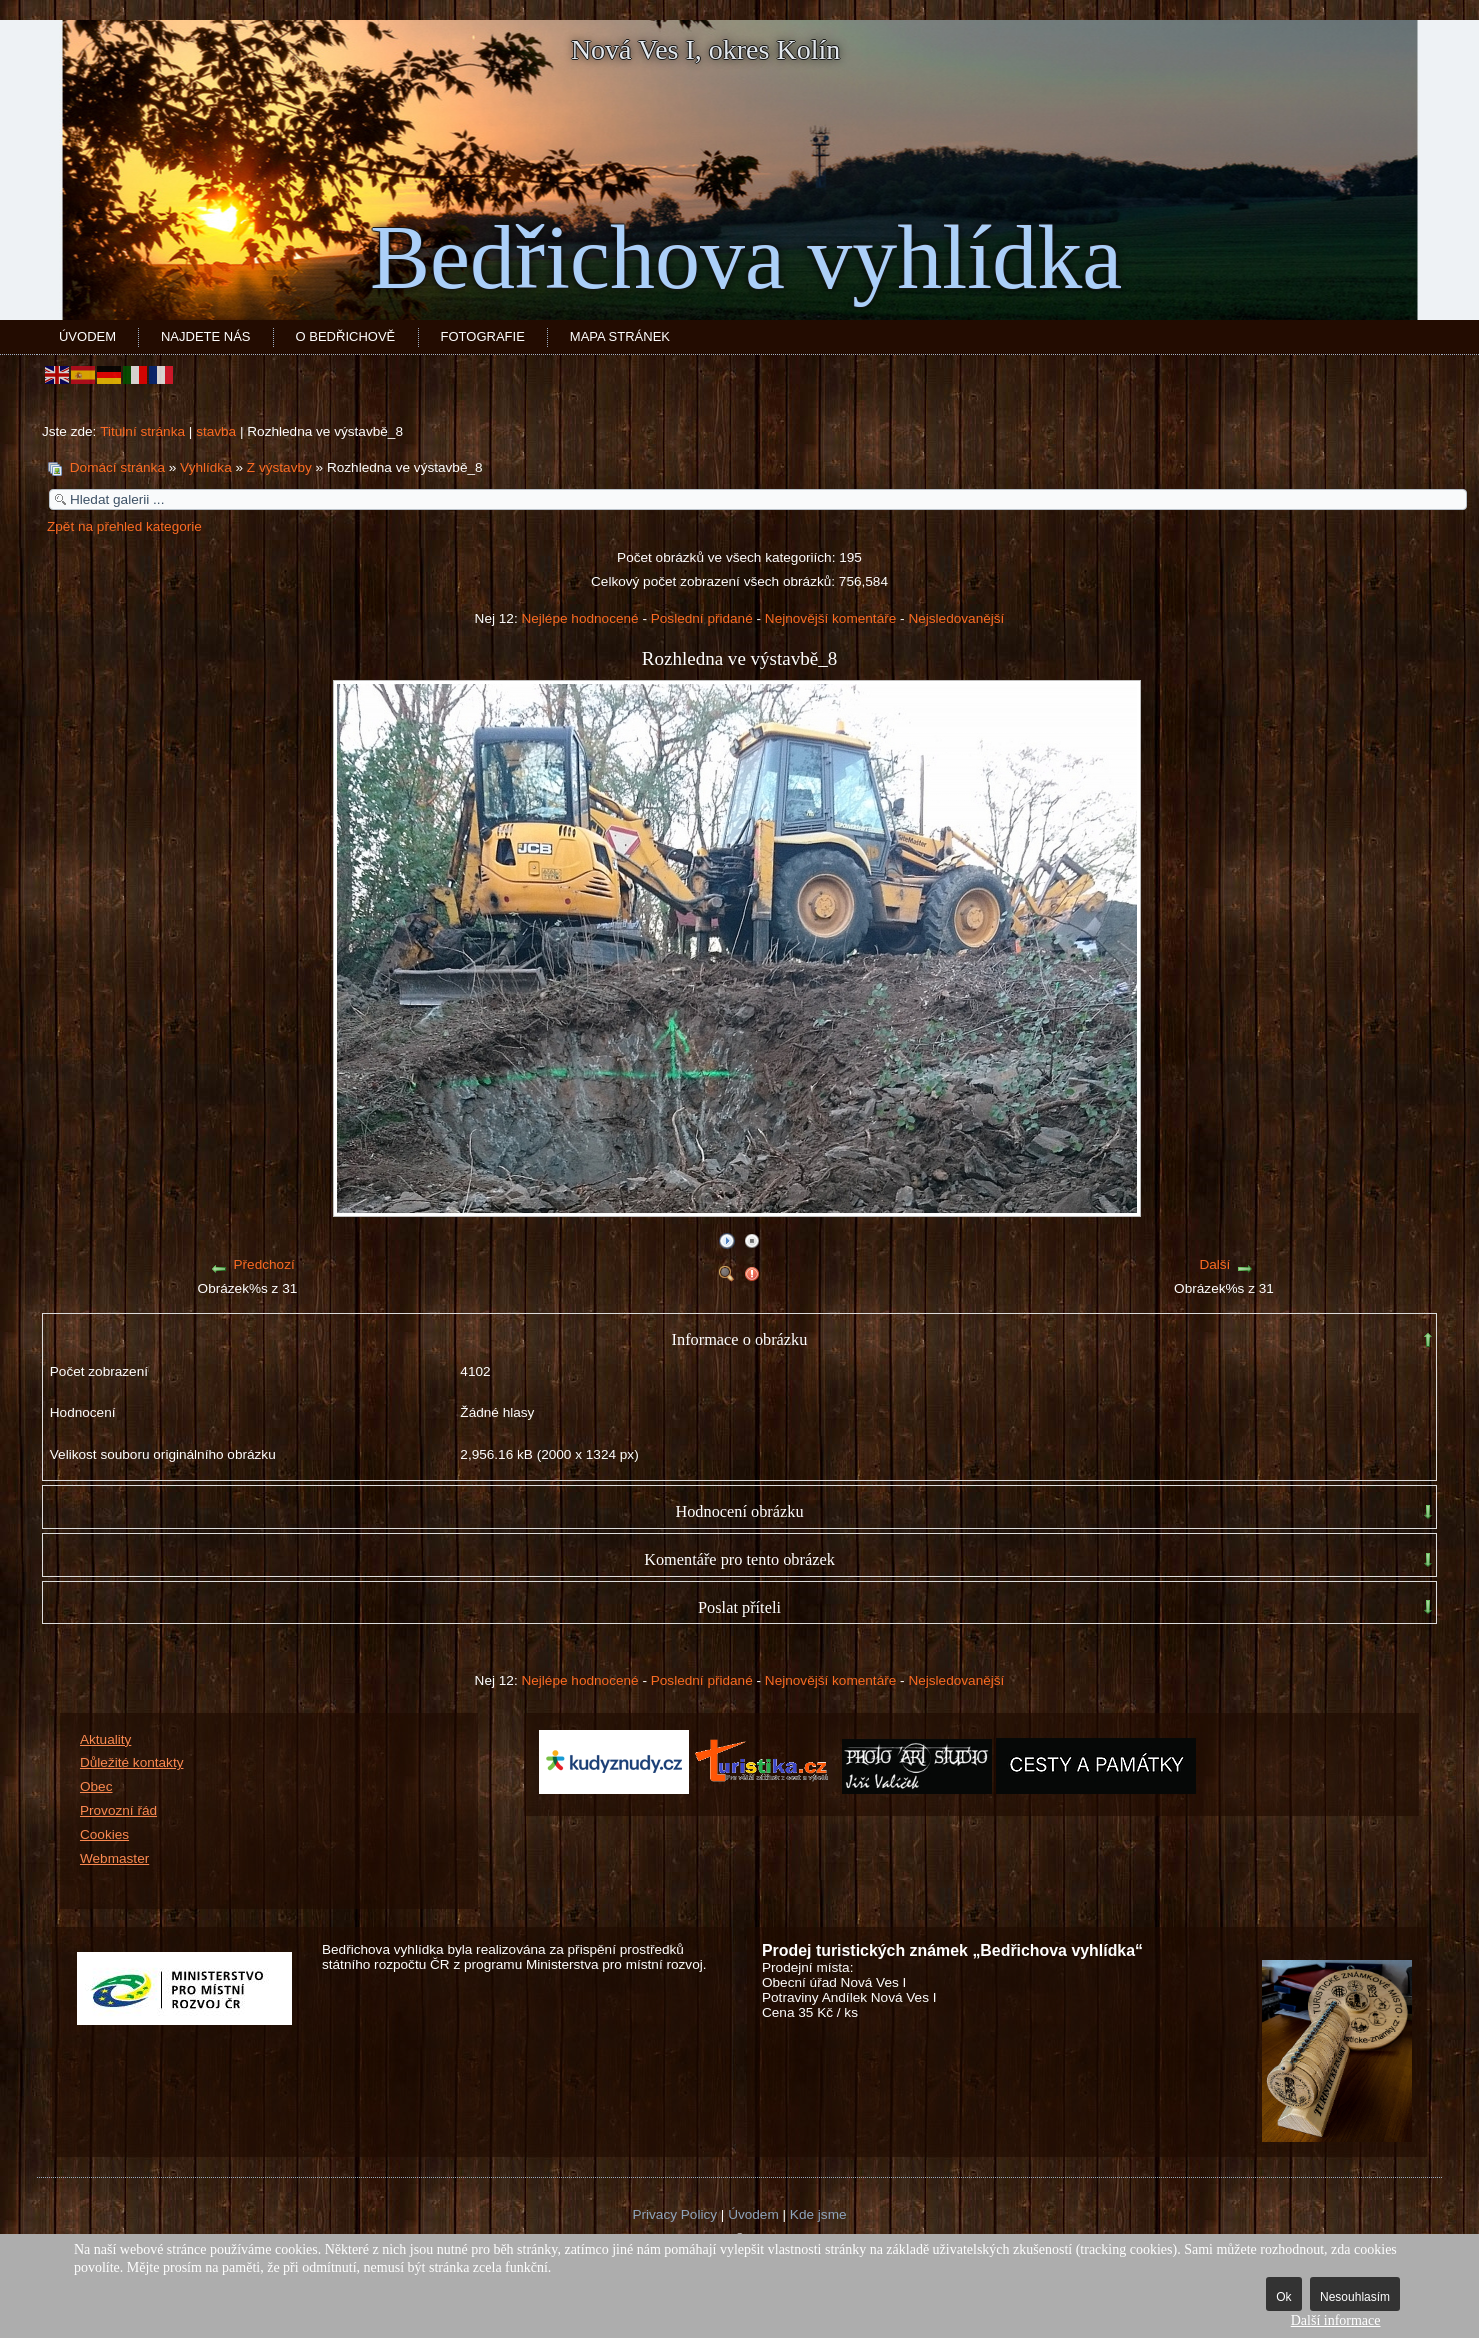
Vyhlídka (206, 467)
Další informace (1336, 2320)
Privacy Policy (674, 2214)
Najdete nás (206, 336)
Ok (1283, 2297)
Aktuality (105, 1739)
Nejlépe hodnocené (579, 618)
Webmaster (114, 1858)
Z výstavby (279, 467)
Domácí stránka (117, 467)
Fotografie (483, 336)
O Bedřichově (346, 336)
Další (1214, 1264)
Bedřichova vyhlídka (746, 257)
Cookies (104, 1834)
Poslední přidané (702, 618)
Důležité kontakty (132, 1762)
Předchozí (264, 1264)
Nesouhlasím (1355, 2297)
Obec (96, 1786)
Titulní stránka (142, 431)
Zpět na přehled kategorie (124, 526)
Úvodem (87, 336)
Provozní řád (118, 1810)
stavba (216, 431)
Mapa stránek (620, 336)
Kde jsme (818, 2214)
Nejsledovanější (956, 618)
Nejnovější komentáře (830, 618)
